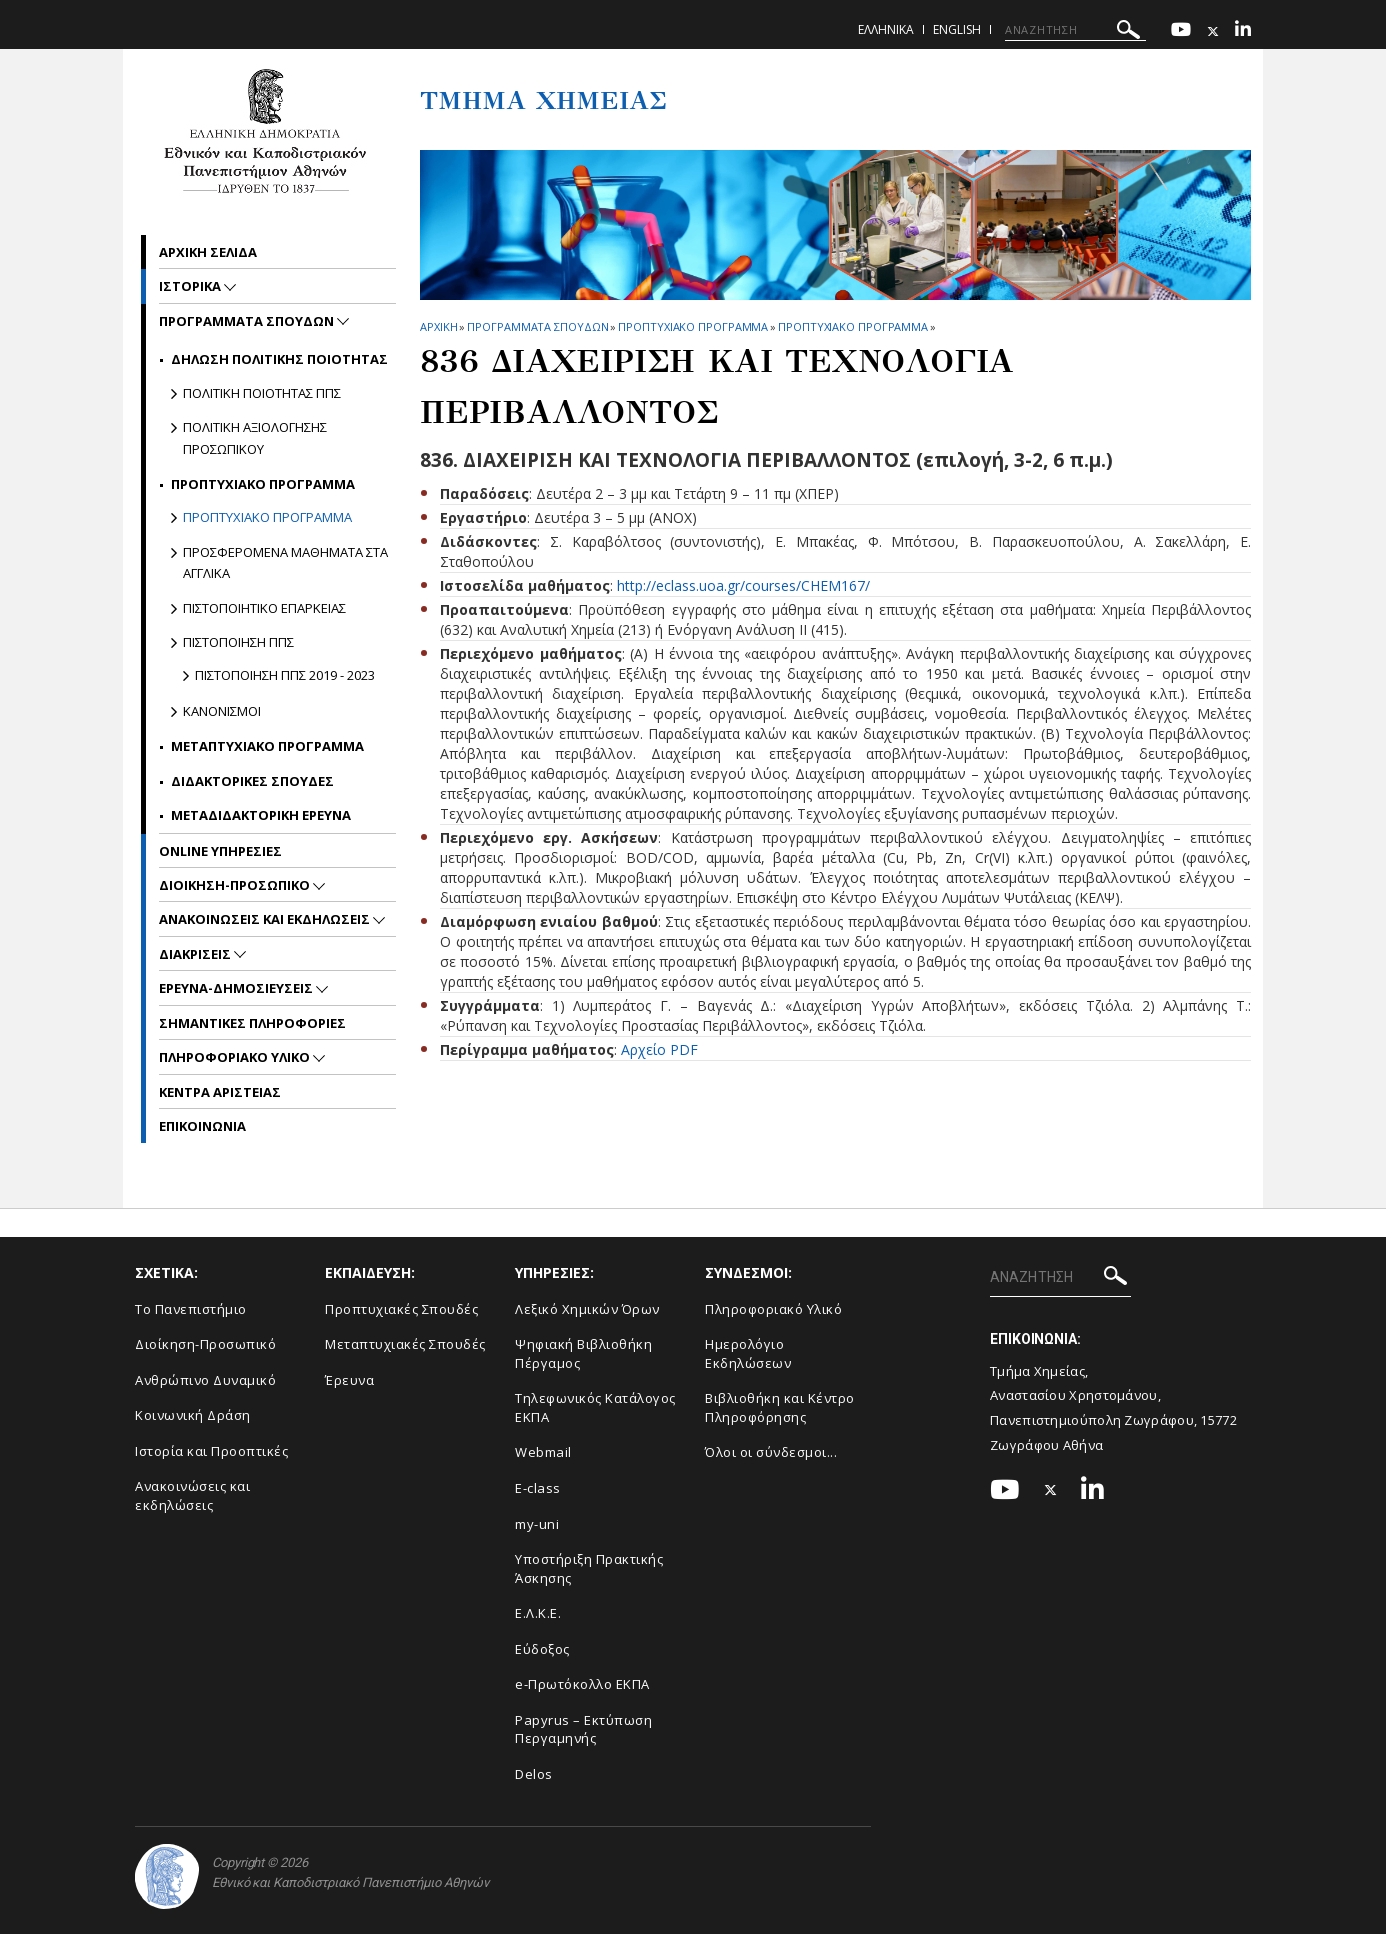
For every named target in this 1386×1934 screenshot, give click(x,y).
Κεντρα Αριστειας (220, 1092)
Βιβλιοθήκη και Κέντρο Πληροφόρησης (780, 1407)
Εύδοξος (542, 1649)
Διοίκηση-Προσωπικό (205, 1344)
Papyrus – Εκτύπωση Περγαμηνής (583, 1729)
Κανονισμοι (222, 711)
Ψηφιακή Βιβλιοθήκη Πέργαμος (583, 1353)
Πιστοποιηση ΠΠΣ (238, 642)
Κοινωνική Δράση (193, 1415)
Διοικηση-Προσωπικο (236, 885)
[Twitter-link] (1213, 31)
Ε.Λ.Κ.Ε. (538, 1613)
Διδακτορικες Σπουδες (252, 781)
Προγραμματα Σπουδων (537, 326)
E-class (538, 1488)
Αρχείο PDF (659, 1049)
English (957, 29)
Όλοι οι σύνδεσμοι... (771, 1452)
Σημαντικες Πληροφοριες (252, 1023)
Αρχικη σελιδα (208, 252)
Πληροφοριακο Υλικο (236, 1057)
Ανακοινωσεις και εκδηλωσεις (266, 919)
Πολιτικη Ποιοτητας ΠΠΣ (262, 393)
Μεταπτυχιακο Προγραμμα (267, 746)
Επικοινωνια (202, 1126)
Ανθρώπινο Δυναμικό (205, 1380)
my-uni (537, 1524)
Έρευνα (349, 1380)
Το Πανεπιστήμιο (191, 1309)
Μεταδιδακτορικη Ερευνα (261, 815)
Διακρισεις (196, 954)
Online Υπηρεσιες (220, 851)
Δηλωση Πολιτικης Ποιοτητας (279, 359)
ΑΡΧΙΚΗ (438, 326)
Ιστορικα (191, 286)
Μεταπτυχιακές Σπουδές (405, 1344)
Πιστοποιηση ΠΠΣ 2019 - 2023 (285, 675)
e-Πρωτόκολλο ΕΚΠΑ (582, 1684)
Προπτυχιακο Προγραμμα (693, 326)
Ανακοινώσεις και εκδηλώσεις (192, 1495)
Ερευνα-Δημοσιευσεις (237, 988)
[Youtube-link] (1181, 31)
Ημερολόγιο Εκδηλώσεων (748, 1353)
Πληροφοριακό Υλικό (773, 1309)
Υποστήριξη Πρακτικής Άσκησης (589, 1568)
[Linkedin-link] (1243, 31)
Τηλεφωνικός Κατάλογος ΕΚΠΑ (595, 1407)
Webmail (543, 1452)
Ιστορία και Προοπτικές (211, 1451)
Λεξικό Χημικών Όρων (587, 1309)
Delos (534, 1774)
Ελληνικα (886, 29)
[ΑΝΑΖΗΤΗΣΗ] (1075, 30)
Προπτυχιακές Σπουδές (401, 1309)
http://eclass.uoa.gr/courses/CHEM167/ (743, 585)
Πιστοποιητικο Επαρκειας (264, 608)
